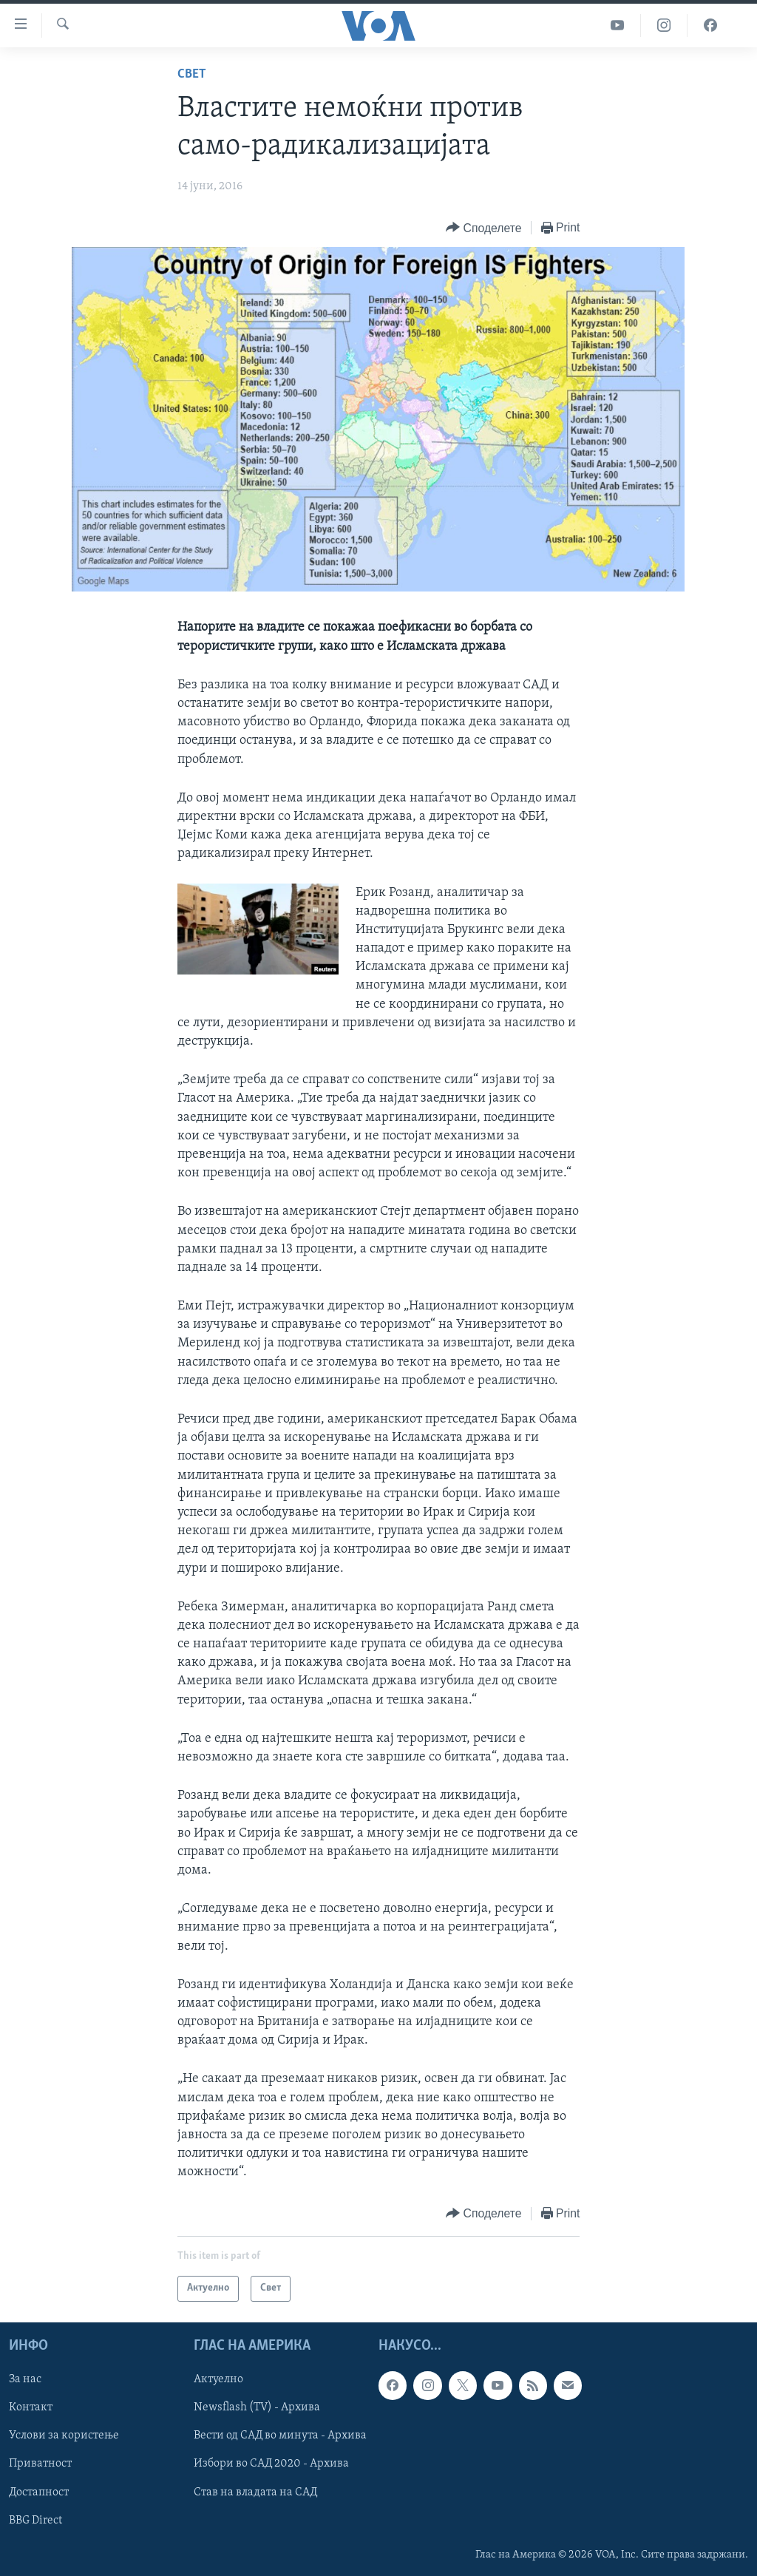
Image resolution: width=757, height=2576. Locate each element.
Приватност (40, 2464)
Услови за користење (64, 2435)
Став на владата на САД (255, 2492)
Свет (191, 74)
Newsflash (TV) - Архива (257, 2407)
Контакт (30, 2407)
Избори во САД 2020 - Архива (271, 2464)
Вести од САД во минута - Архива (280, 2435)
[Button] (483, 228)
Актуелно (218, 2379)
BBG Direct (35, 2520)
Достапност (39, 2492)
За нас (25, 2379)
